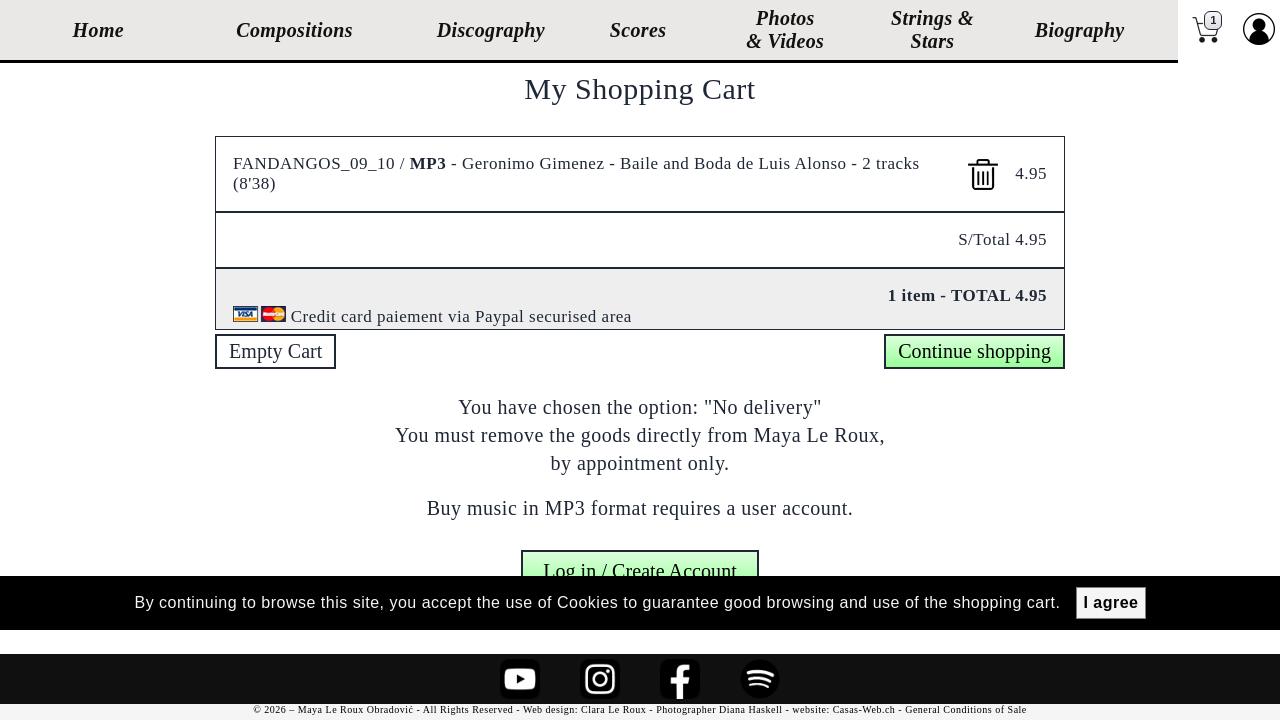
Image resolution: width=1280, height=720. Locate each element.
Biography (1080, 30)
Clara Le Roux (613, 709)
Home (98, 30)
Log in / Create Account (640, 561)
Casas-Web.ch (864, 709)
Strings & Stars (932, 29)
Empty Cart (275, 351)
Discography (491, 30)
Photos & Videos (785, 29)
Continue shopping (974, 351)
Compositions (294, 30)
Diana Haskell (750, 709)
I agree (1110, 602)
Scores (638, 30)
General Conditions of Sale (966, 709)
